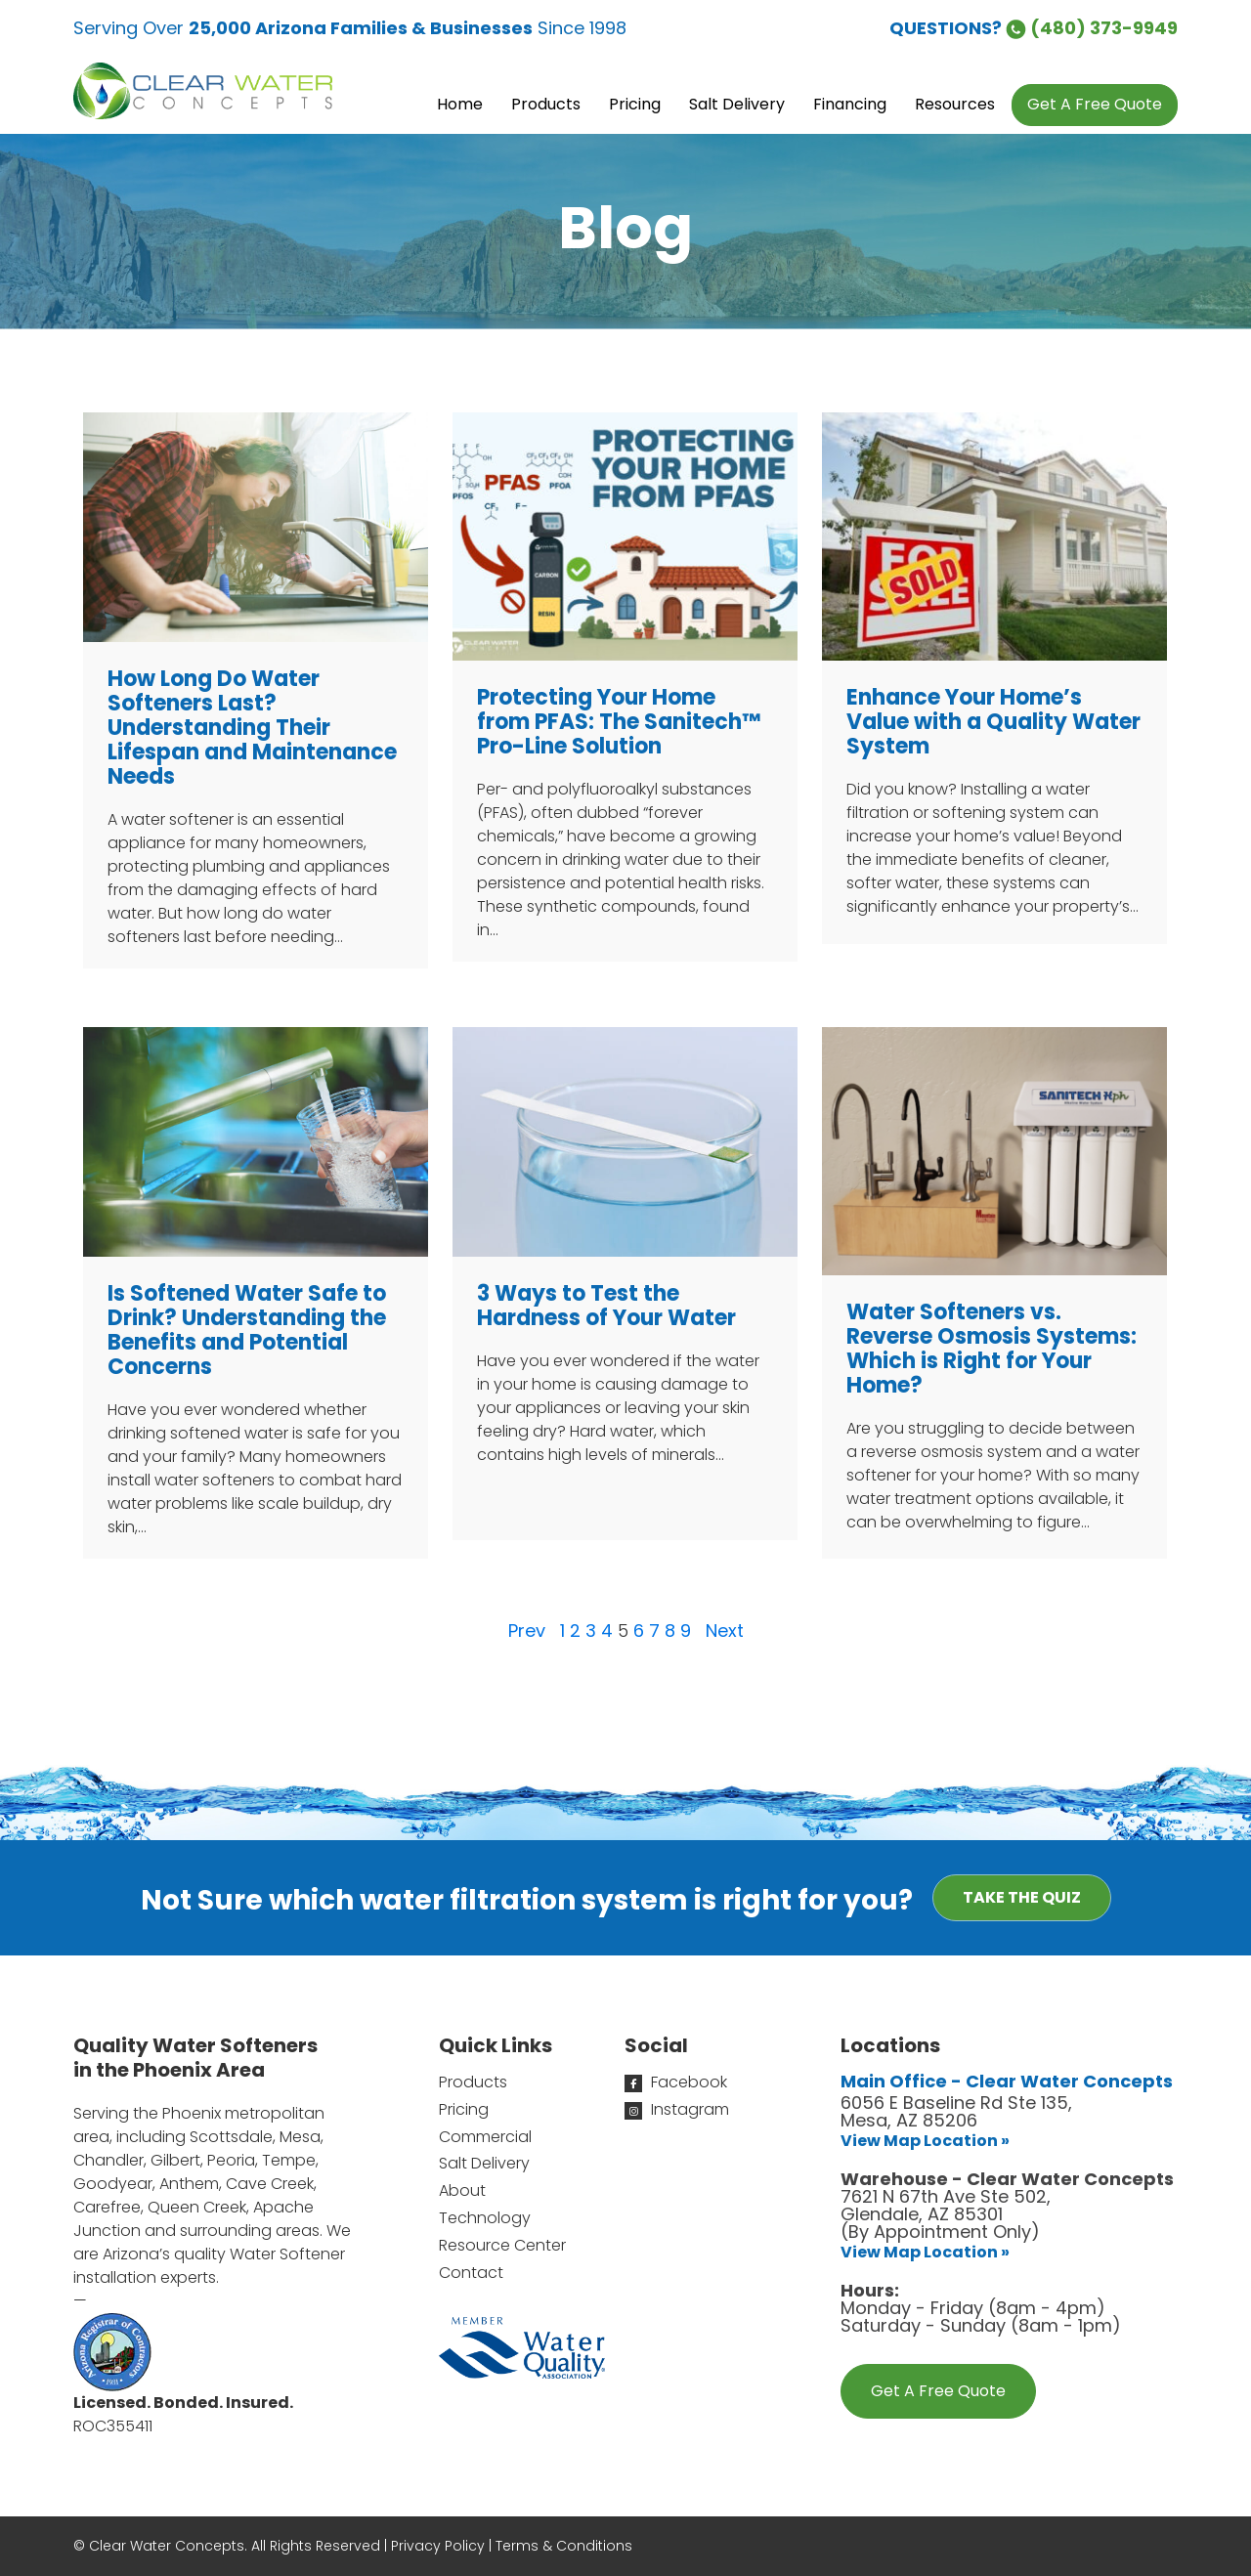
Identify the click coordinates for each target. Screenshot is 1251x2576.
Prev (526, 1630)
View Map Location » (925, 2140)
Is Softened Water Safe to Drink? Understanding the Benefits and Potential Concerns (247, 1330)
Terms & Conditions (564, 2545)
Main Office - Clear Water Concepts (1007, 2081)
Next (725, 1630)
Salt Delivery (484, 2163)
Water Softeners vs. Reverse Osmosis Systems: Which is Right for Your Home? (991, 1348)
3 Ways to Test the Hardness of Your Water (606, 1305)
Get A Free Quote (938, 2391)
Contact (471, 2272)
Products (473, 2082)
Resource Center (502, 2245)
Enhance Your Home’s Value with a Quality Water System (993, 721)
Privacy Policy (438, 2545)
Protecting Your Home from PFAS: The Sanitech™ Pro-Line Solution (618, 721)
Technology (485, 2218)
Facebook (676, 2082)
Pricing (464, 2109)
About (462, 2190)
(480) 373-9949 (1092, 28)
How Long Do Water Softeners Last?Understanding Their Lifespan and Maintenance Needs (252, 728)
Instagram (677, 2109)
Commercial (485, 2136)
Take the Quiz (1022, 1897)
